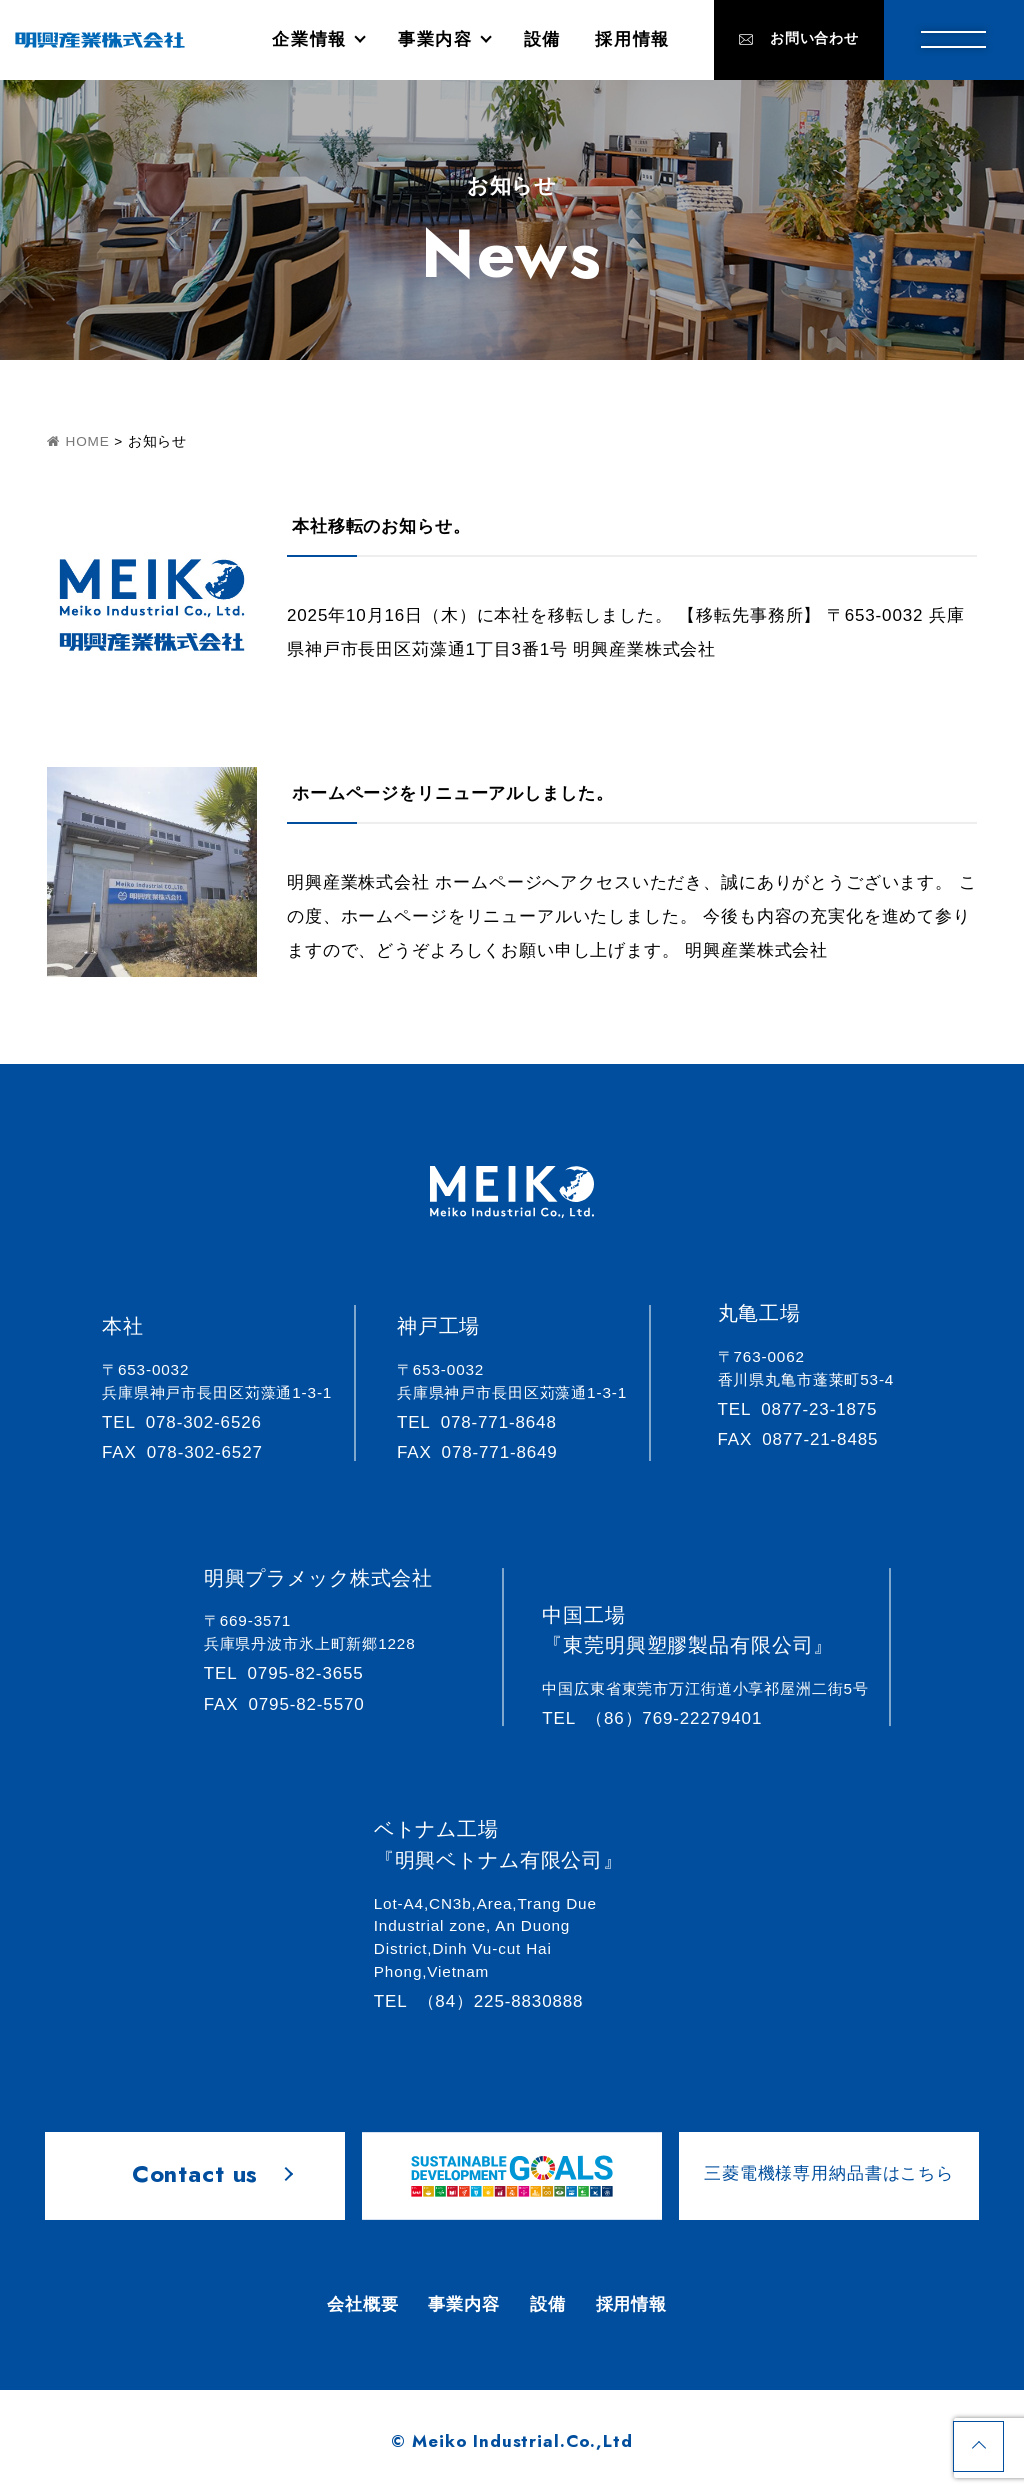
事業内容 (435, 39)
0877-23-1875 (807, 1409)
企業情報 (309, 39)
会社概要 (362, 2304)
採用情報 (632, 39)
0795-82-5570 (293, 1704)
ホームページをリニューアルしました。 (452, 793)
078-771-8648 (486, 1422)
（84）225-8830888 (487, 2001)
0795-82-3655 (293, 1673)
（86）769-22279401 (661, 1718)
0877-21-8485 (807, 1439)
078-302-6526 (191, 1422)
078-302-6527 (191, 1452)
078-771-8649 (486, 1452)
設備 (542, 39)
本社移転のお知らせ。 (381, 526)
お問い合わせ (799, 38)
